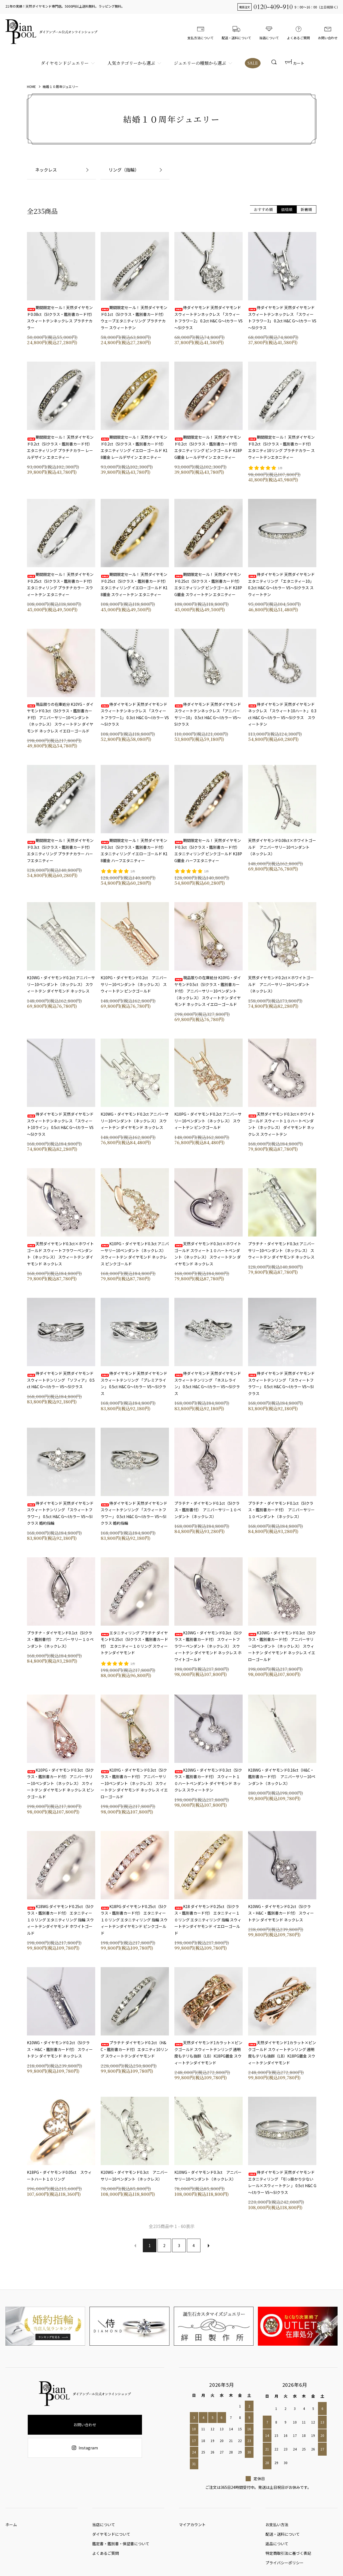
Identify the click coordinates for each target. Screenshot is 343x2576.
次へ (208, 2245)
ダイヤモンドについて (111, 2537)
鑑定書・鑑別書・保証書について (120, 2547)
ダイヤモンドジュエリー (64, 63)
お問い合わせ (328, 31)
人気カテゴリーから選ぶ (130, 63)
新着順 (306, 209)
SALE (252, 63)
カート (294, 63)
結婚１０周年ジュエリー (60, 86)
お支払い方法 (276, 2526)
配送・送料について (236, 31)
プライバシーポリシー (284, 2569)
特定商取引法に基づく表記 (288, 2558)
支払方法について (200, 31)
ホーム (11, 2526)
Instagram (85, 2447)
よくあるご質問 (298, 31)
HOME (31, 86)
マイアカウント (192, 2526)
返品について (276, 2547)
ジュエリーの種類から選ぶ (199, 63)
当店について (269, 31)
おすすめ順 (263, 209)
